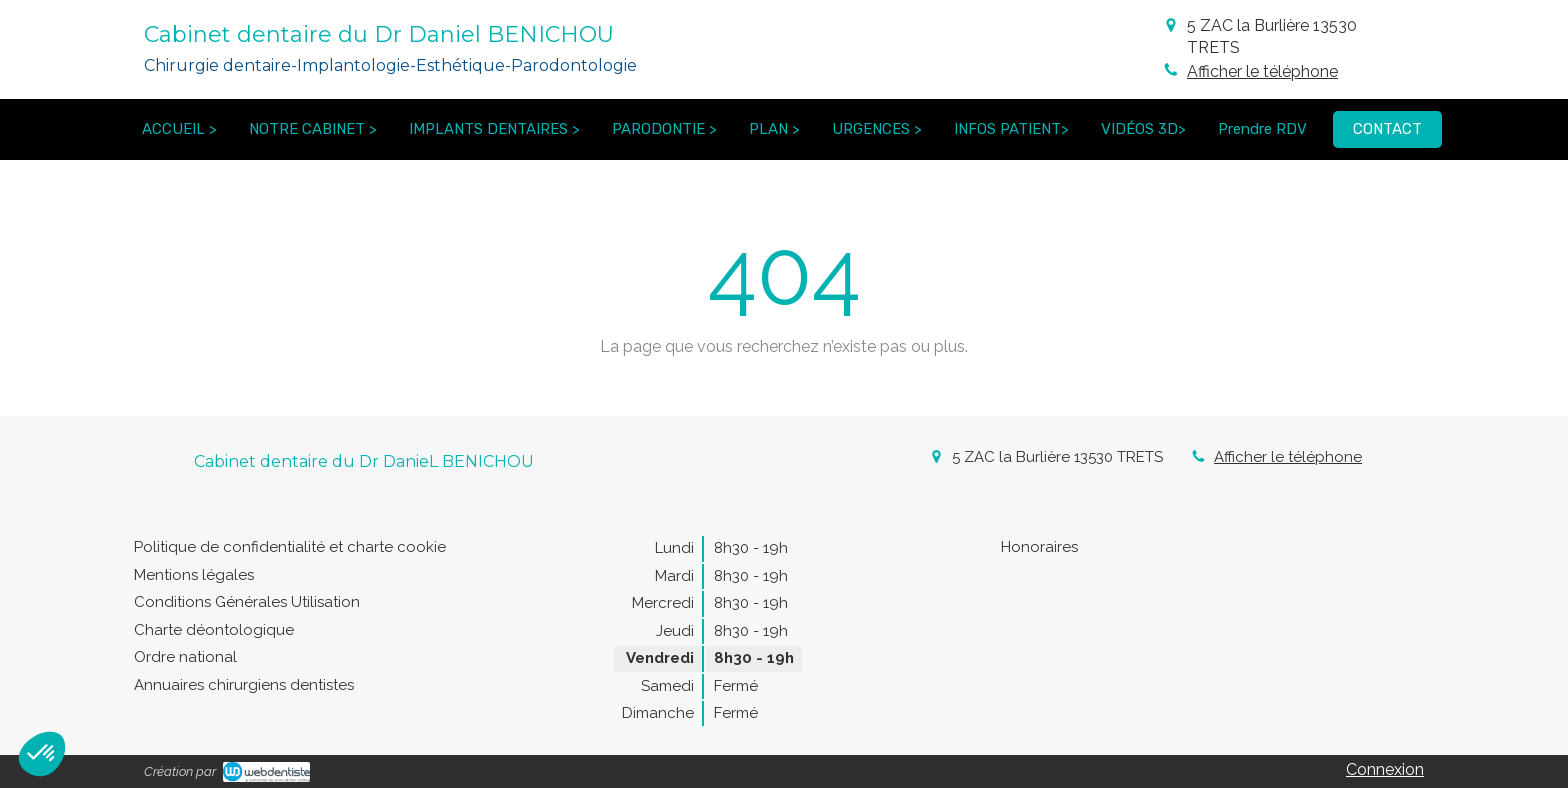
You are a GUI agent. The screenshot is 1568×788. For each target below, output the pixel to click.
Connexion (1385, 769)
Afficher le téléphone (1262, 71)
